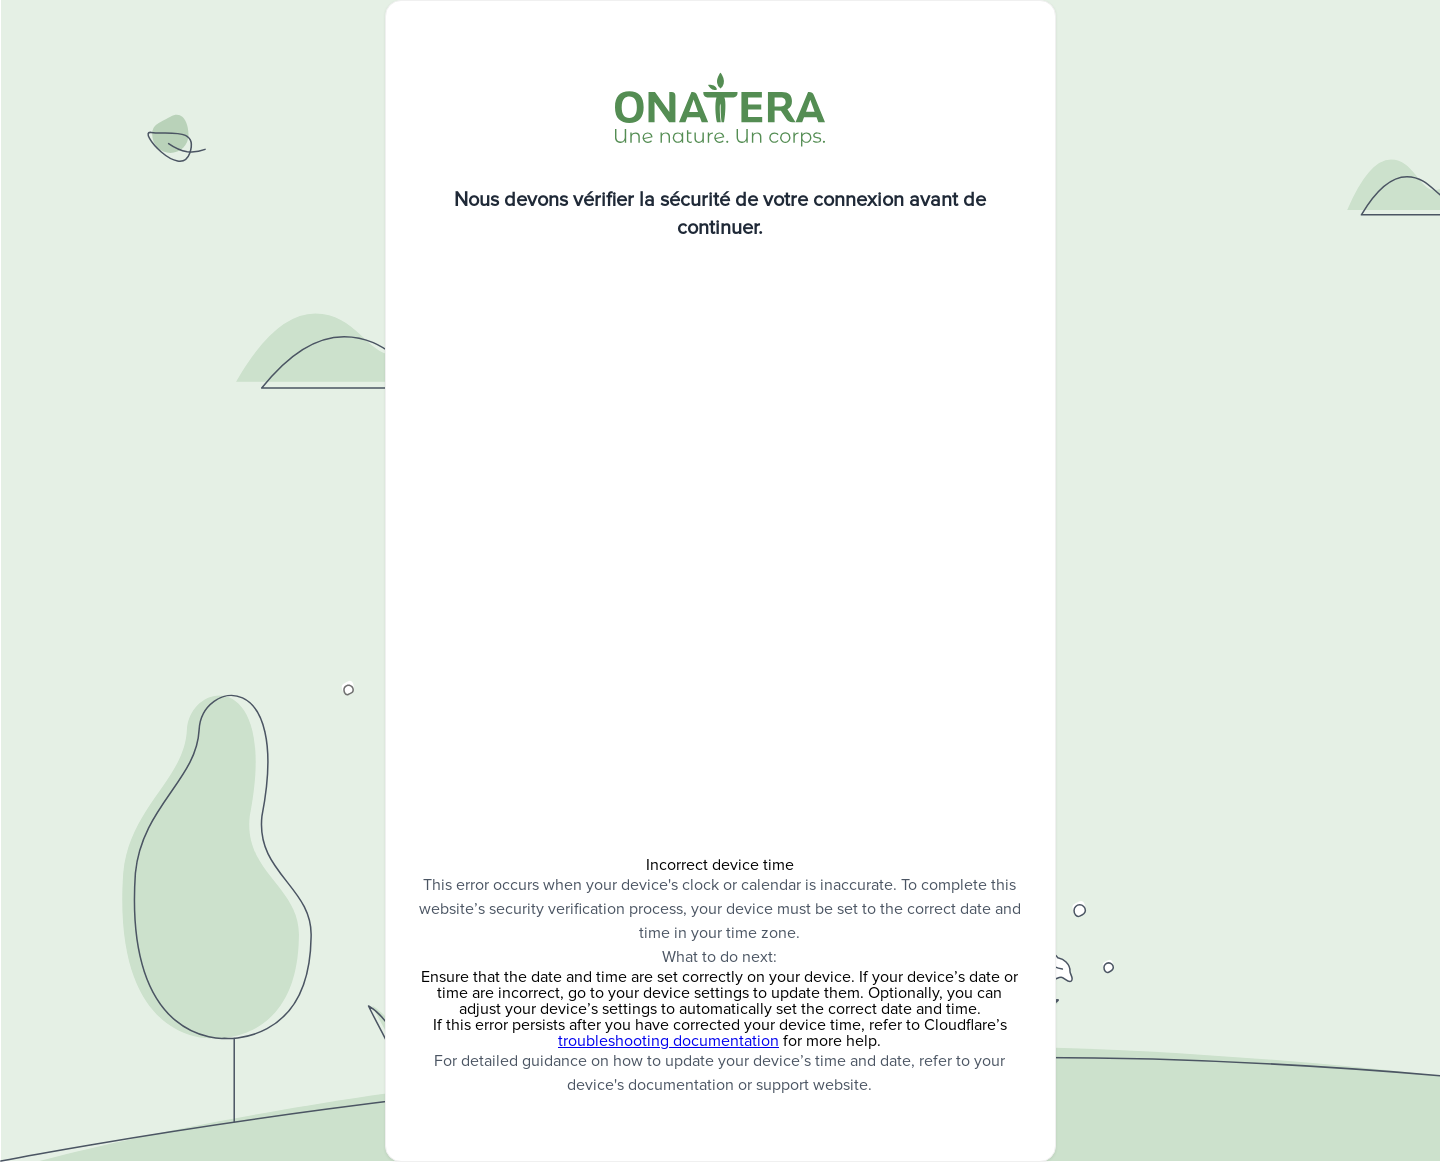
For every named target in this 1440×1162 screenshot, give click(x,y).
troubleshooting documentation (668, 1041)
